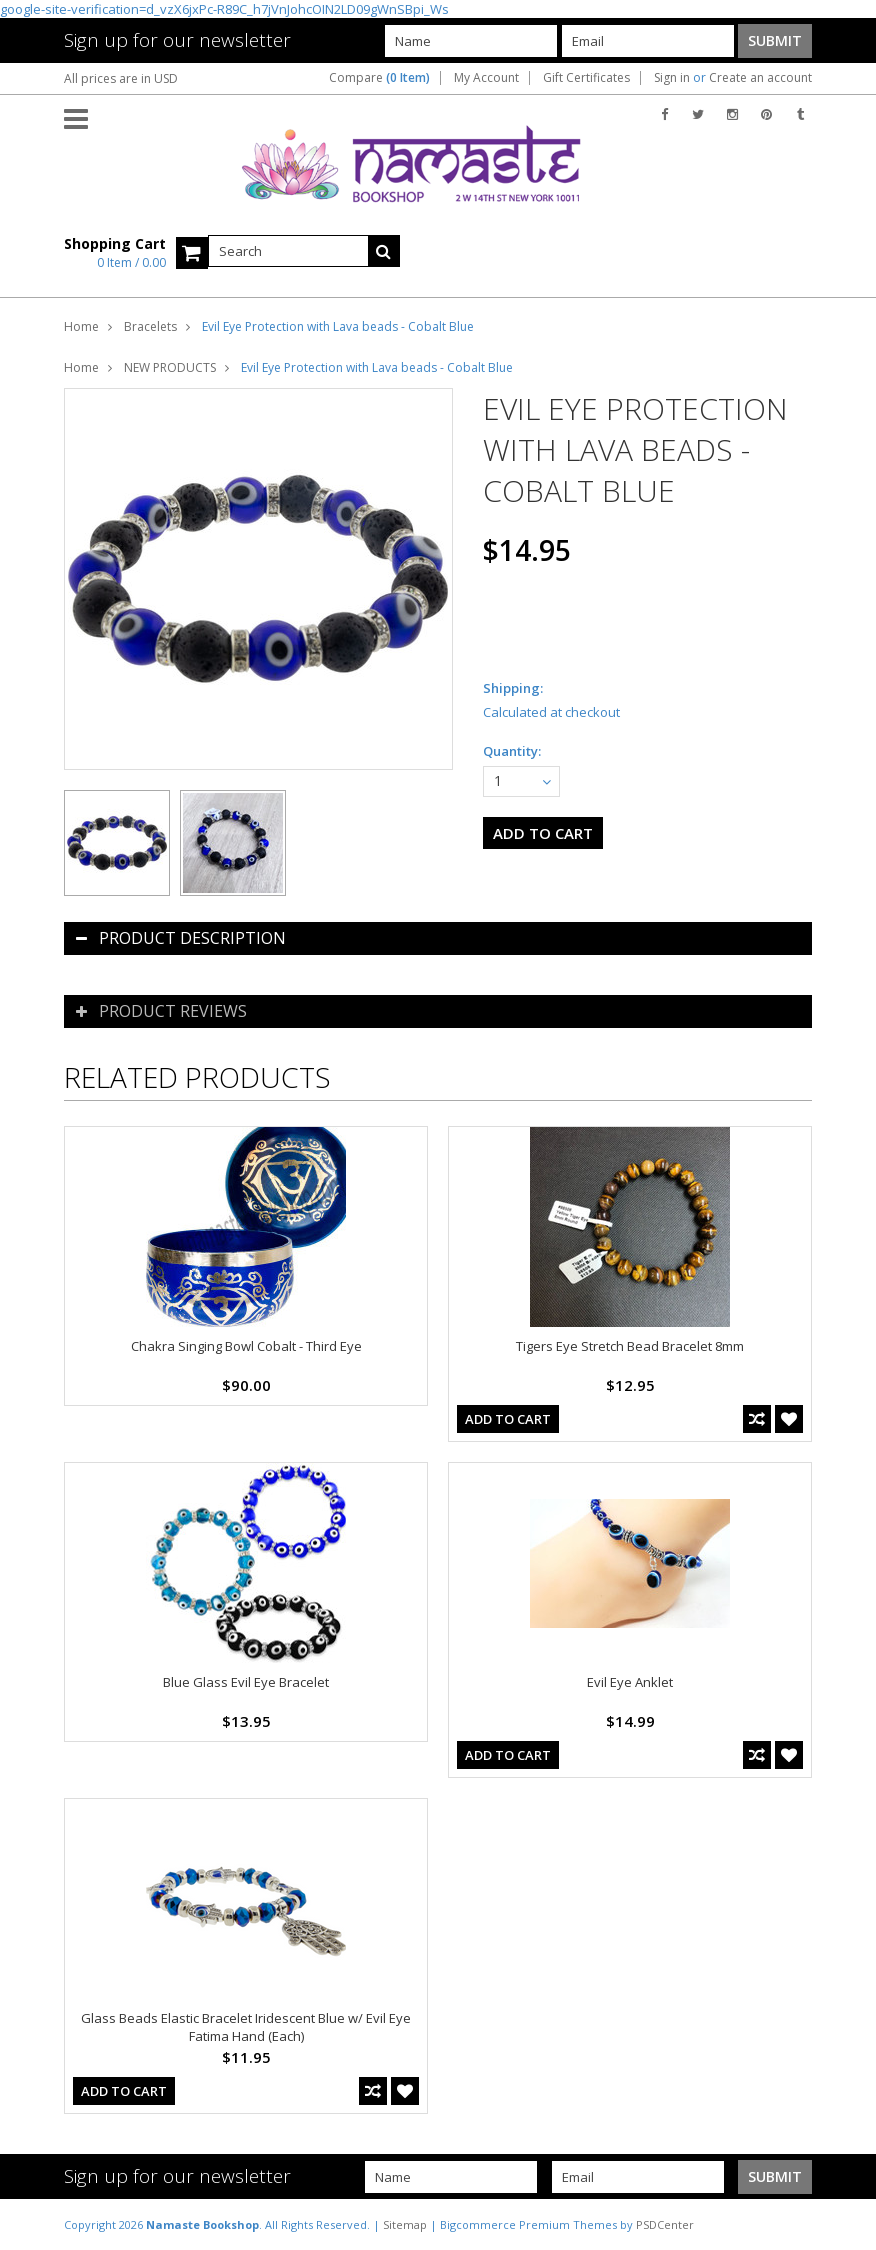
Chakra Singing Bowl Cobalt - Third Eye (246, 1346)
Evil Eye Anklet (630, 1682)
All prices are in (121, 78)
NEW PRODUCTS (170, 367)
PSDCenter (665, 2224)
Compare (379, 78)
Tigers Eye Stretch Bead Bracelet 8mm (630, 1346)
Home (81, 326)
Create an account (760, 78)
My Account (486, 78)
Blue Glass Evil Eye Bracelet (246, 1682)
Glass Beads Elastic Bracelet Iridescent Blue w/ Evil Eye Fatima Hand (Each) (246, 2027)
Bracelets (150, 326)
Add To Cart (508, 1419)
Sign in (672, 78)
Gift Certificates (586, 78)
